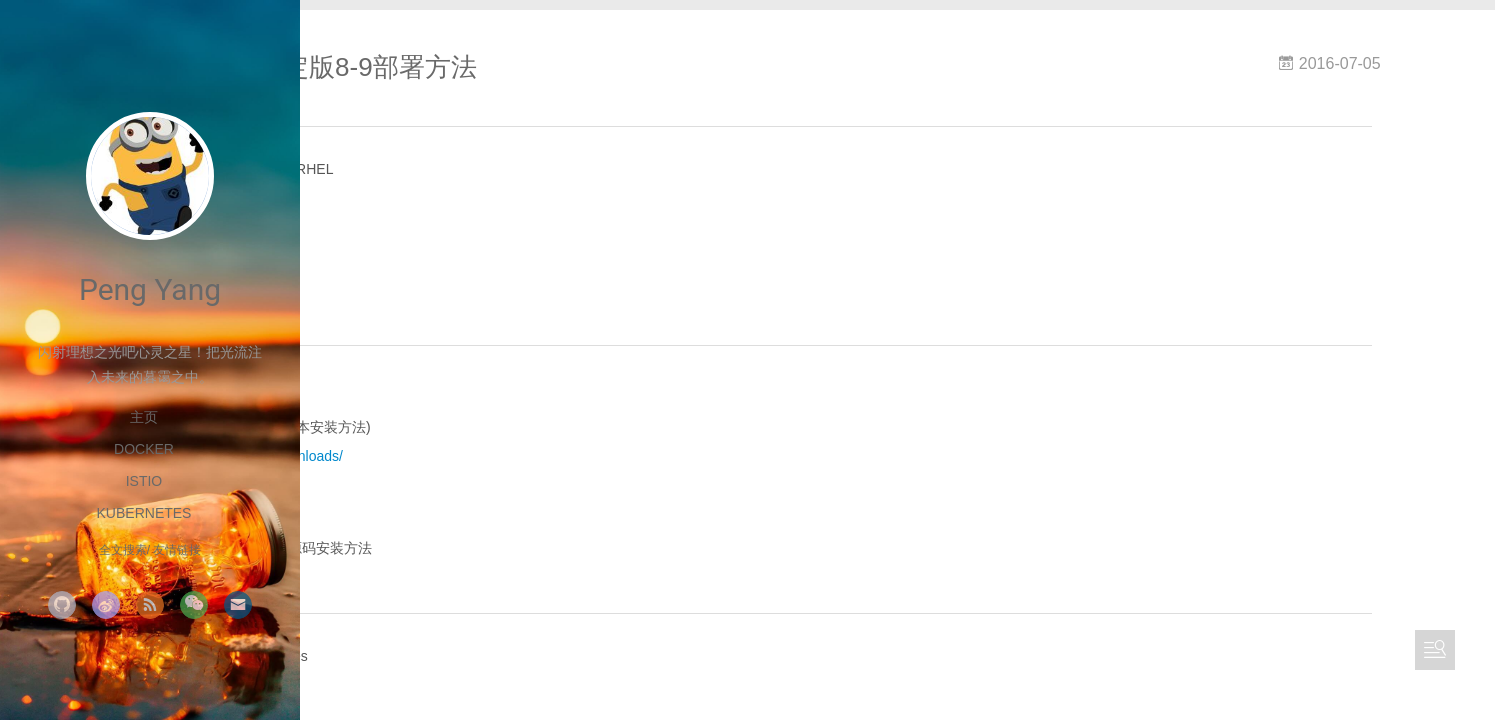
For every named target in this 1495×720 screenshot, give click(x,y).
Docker (144, 449)
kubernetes (144, 513)
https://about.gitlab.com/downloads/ (527, 467)
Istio (144, 481)
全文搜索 (123, 550)
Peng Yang (150, 289)
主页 (144, 417)
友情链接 (177, 550)
